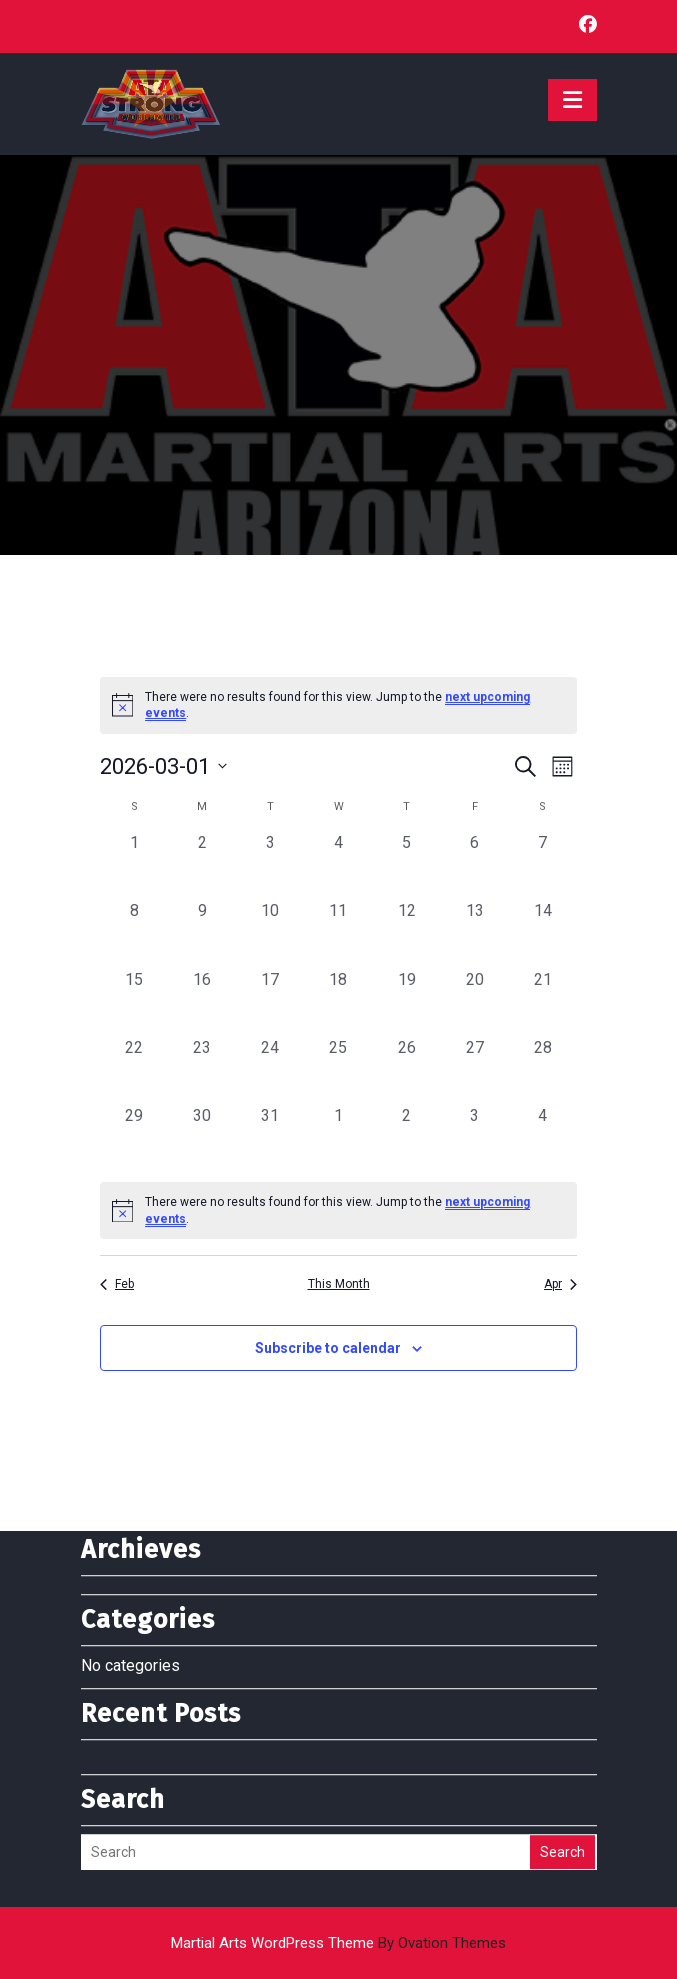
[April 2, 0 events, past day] (407, 1138)
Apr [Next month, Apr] (560, 1284)
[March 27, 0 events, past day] (475, 1070)
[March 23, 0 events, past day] (202, 1070)
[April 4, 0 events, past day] (543, 1138)
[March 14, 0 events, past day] (543, 933)
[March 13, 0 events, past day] (475, 933)
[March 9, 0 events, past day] (202, 933)
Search (562, 1706)
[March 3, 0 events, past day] (270, 865)
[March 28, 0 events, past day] (543, 1070)
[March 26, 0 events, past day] (407, 1070)
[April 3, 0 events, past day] (475, 1138)
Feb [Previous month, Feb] (117, 1284)
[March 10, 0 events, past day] (270, 933)
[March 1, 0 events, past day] (134, 865)
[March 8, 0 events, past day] (134, 933)
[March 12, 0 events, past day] (407, 933)
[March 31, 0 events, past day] (270, 1138)
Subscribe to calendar (328, 1348)
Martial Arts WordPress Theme (338, 1943)
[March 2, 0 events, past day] (202, 865)
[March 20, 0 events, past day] (475, 1002)
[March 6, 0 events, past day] (475, 865)
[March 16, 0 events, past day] (202, 1002)
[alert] (338, 1210)
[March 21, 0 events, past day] (543, 1002)
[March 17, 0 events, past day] (270, 1002)
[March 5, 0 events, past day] (407, 865)
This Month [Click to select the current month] (339, 1284)
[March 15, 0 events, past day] (134, 1002)
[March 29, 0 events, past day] (134, 1138)
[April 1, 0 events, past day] (338, 1138)
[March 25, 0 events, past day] (338, 1070)
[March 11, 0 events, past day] (338, 933)
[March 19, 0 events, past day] (407, 1002)
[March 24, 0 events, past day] (270, 1070)
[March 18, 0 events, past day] (338, 1002)
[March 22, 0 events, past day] (134, 1070)
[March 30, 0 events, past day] (202, 1138)
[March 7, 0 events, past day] (543, 865)
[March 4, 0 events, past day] (338, 865)
